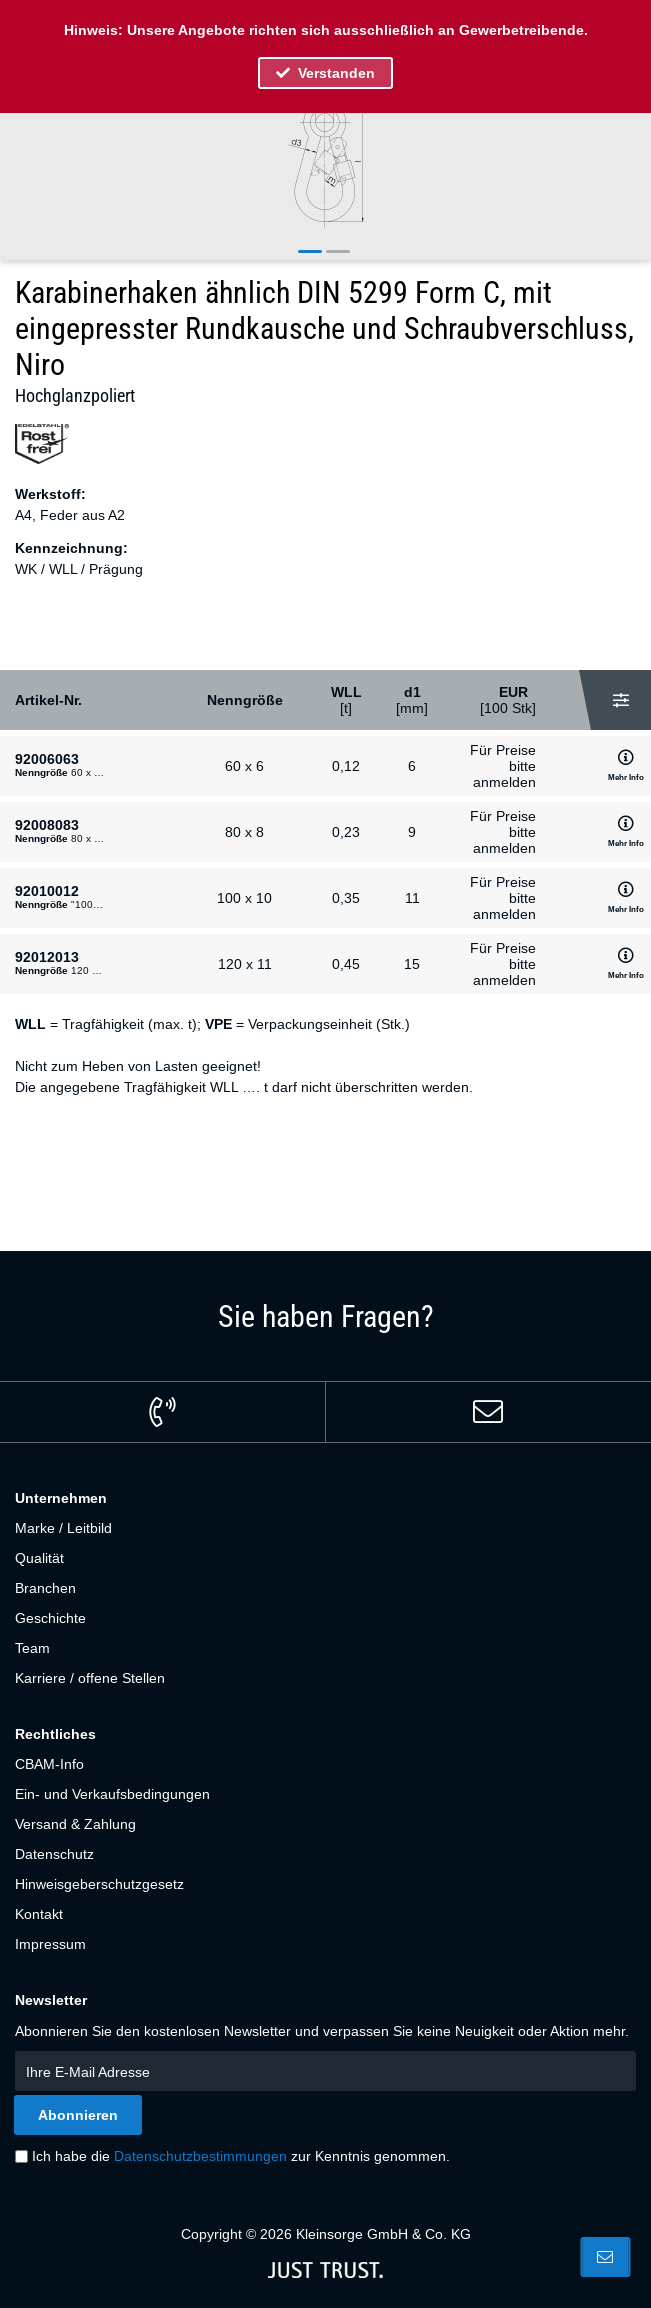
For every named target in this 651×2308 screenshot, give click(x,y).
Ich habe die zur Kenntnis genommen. (241, 2156)
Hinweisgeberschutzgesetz (99, 1884)
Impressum (50, 1944)
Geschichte (50, 1618)
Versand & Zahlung (75, 1824)
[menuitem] (325, 1528)
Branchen (45, 1588)
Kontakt (39, 1914)
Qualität (39, 1558)
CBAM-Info (49, 1764)
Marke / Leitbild (63, 1528)
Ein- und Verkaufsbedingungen (112, 1794)
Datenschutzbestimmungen (200, 2156)
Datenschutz (54, 1854)
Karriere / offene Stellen (90, 1678)
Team (32, 1648)
